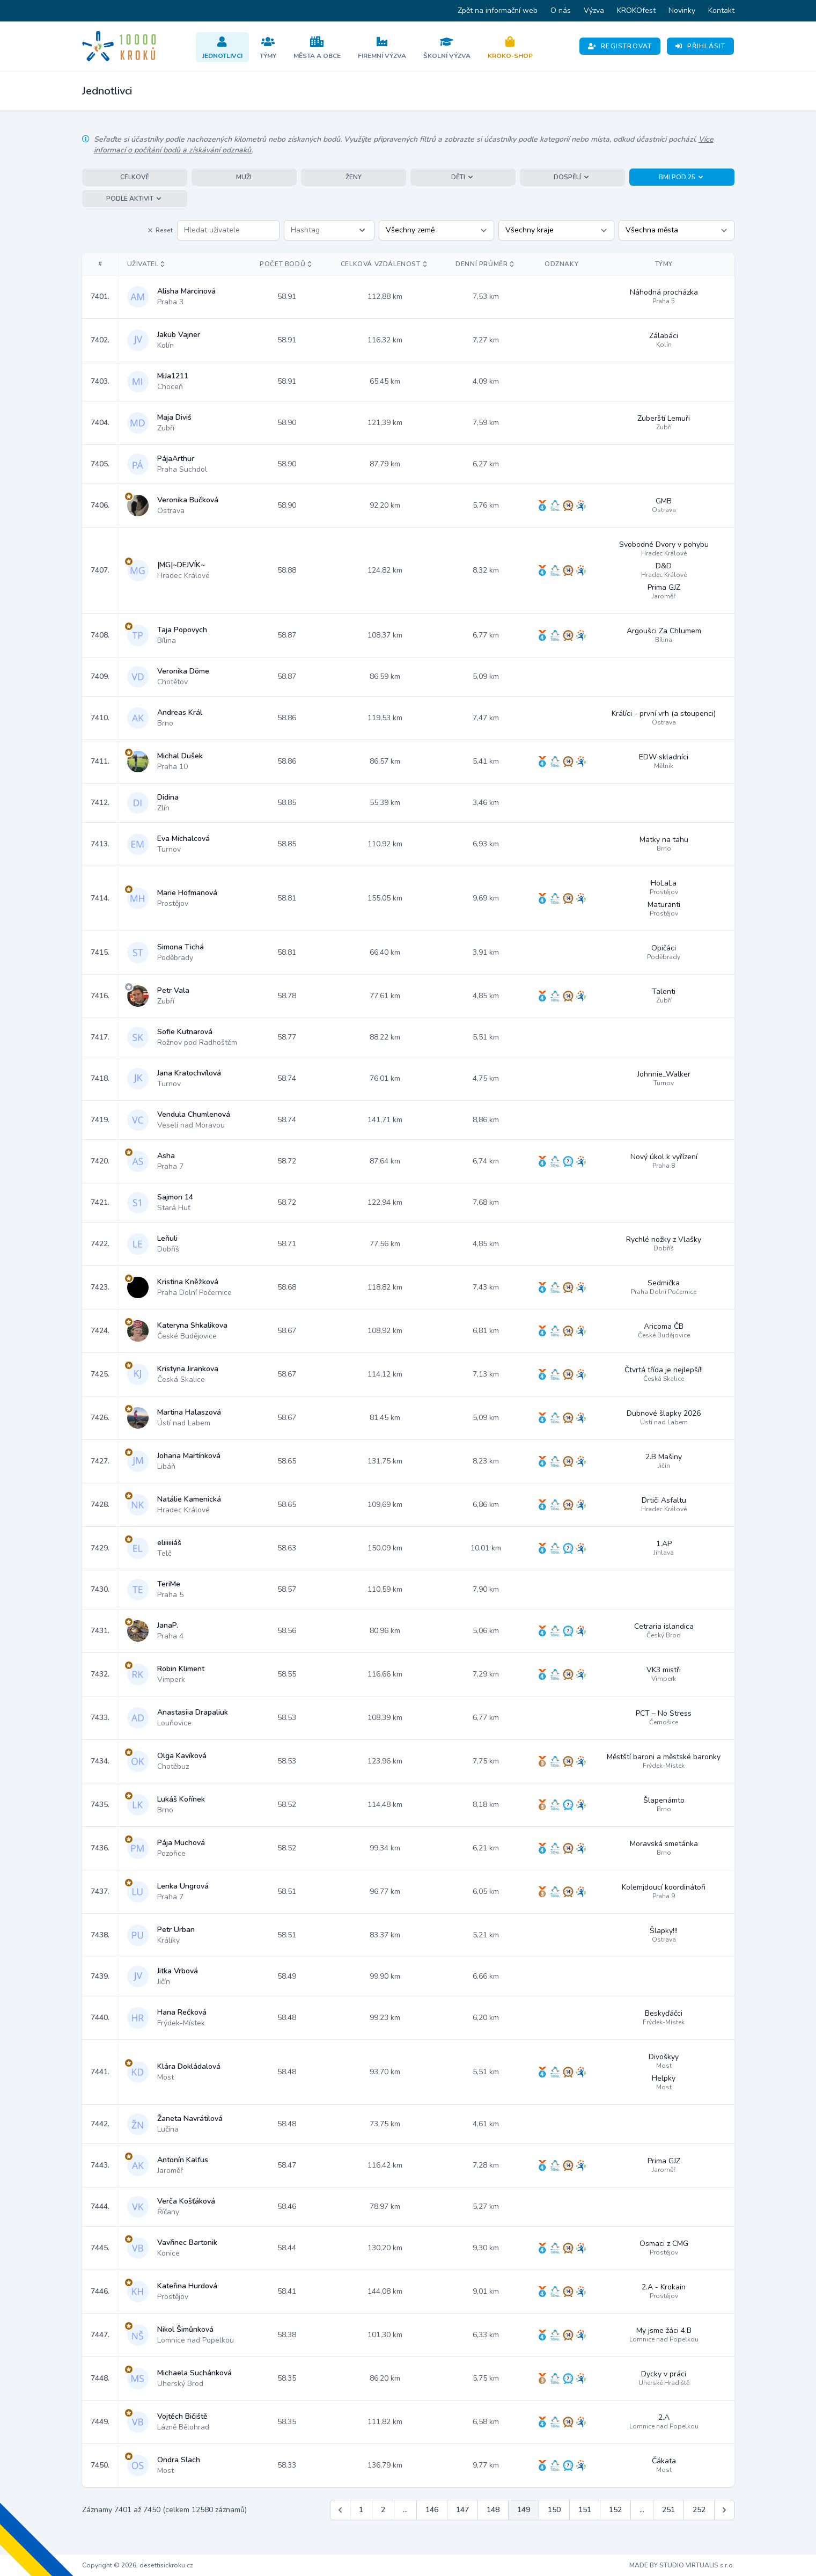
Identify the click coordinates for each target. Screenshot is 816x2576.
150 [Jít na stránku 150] (554, 2510)
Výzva (594, 10)
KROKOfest (636, 10)
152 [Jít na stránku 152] (615, 2510)
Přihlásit (700, 46)
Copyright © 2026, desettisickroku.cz (137, 2565)
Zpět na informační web (498, 10)
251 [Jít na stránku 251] (668, 2510)
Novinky (681, 10)
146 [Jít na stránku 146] (431, 2510)
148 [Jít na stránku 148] (493, 2510)
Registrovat (620, 46)
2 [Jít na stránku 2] (383, 2510)
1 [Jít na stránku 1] (361, 2510)
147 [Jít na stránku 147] (462, 2510)
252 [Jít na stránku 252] (699, 2510)
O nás (560, 10)
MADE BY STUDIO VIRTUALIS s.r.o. (681, 2565)
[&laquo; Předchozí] (340, 2510)
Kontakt (721, 10)
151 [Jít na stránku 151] (584, 2510)
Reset (160, 230)
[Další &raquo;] (724, 2510)
